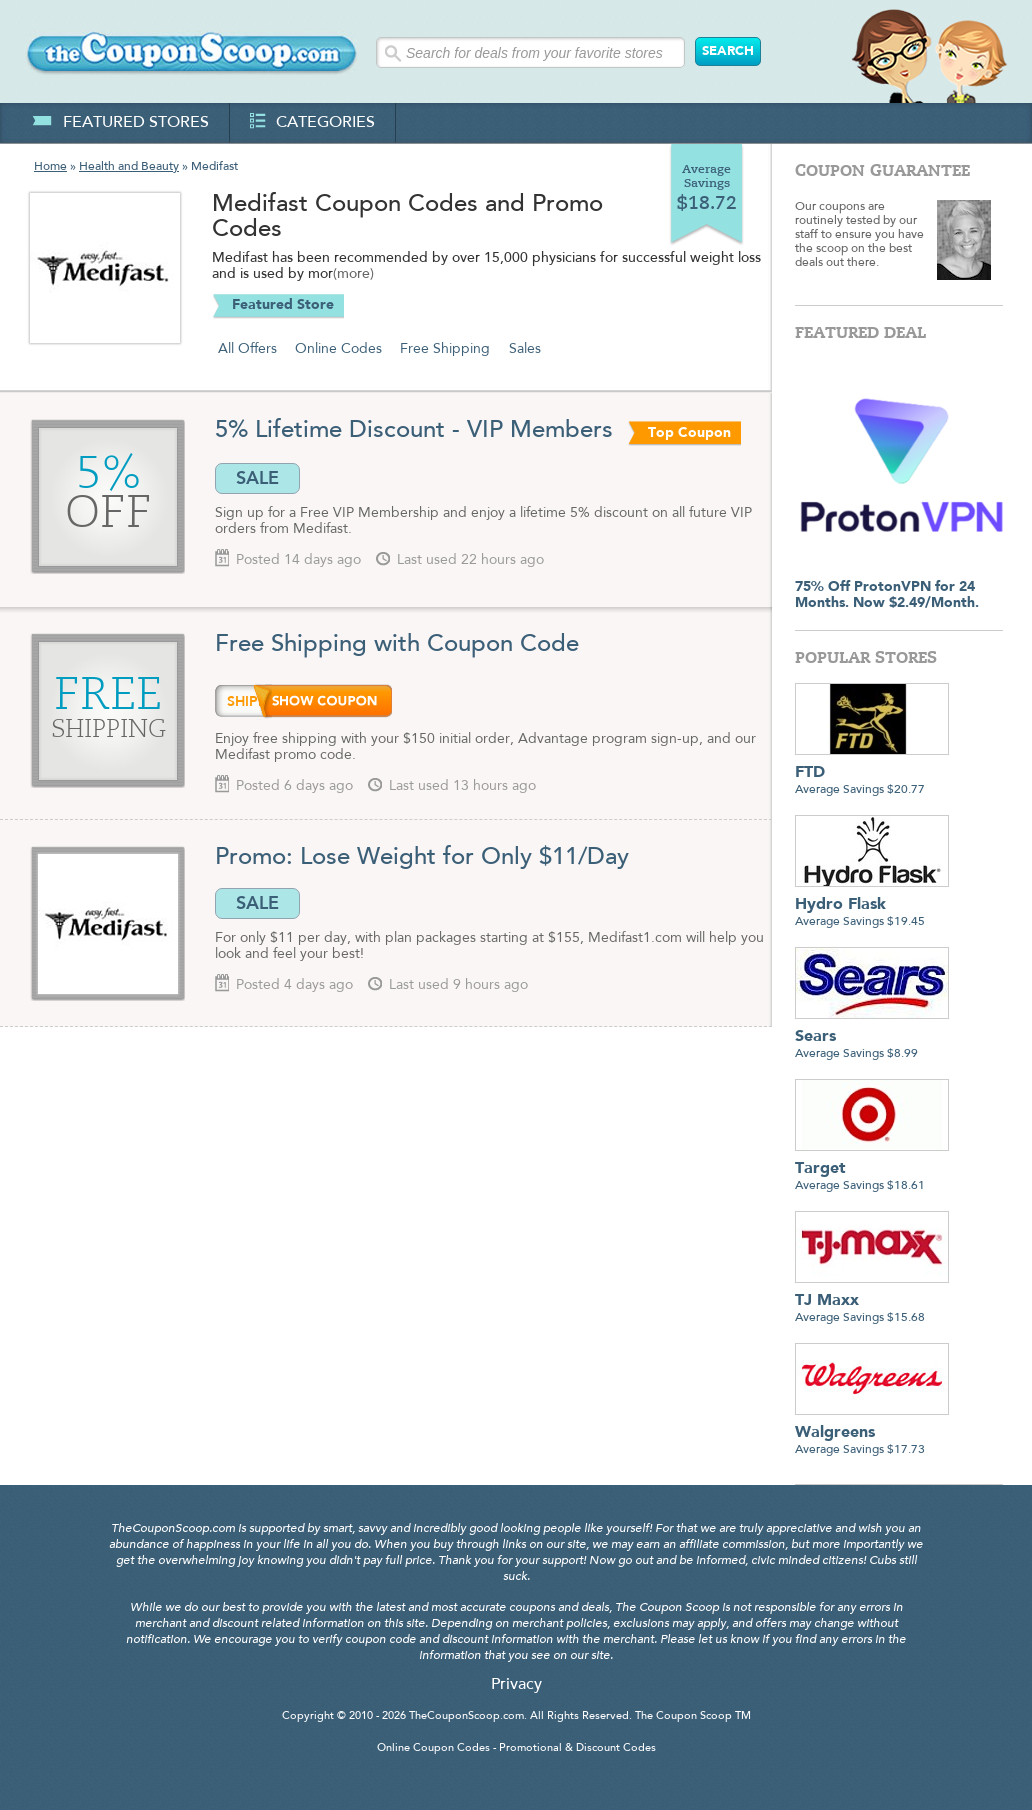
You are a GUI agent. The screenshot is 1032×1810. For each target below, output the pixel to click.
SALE (257, 478)
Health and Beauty (129, 167)
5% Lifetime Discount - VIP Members (417, 431)
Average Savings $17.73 (872, 1433)
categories (312, 123)
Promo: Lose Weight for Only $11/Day (422, 858)
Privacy (516, 1685)
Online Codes (338, 349)
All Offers (247, 349)
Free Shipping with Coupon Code (397, 645)
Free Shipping (445, 349)
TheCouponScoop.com (466, 1716)
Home (50, 167)
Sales (525, 349)
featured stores (120, 123)
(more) (353, 275)
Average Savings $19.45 (872, 905)
